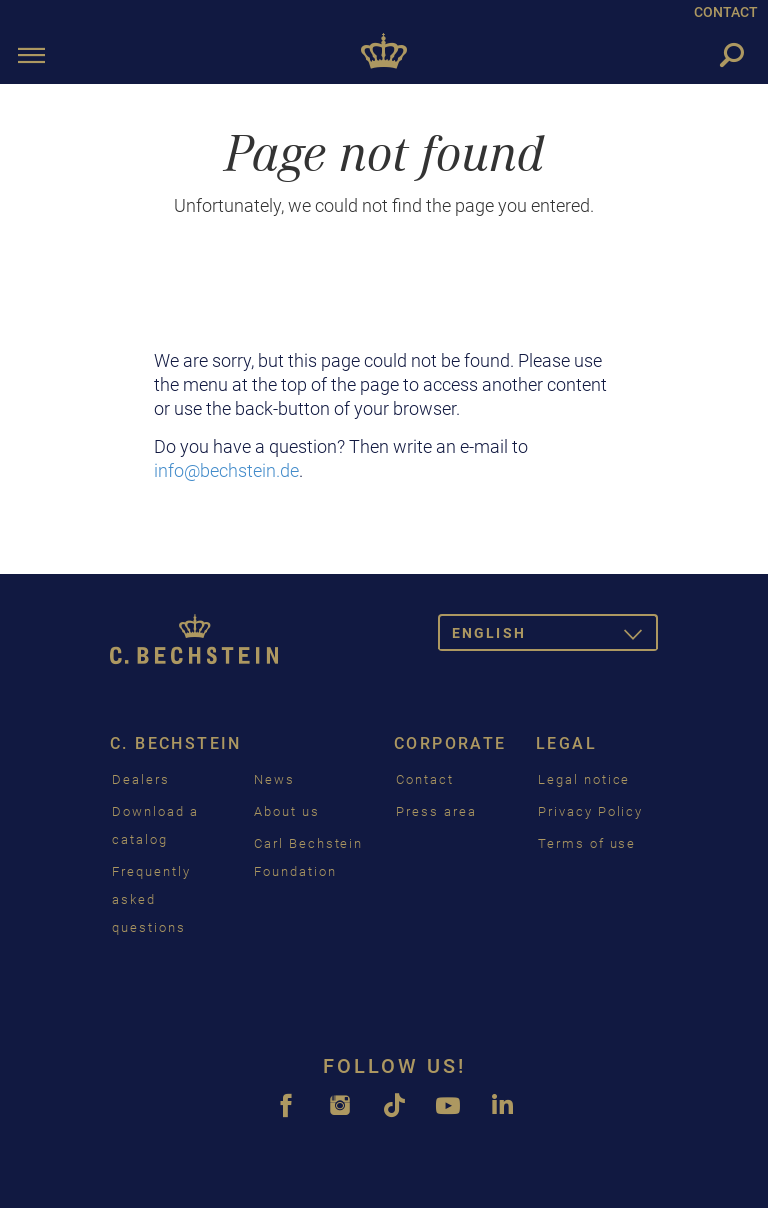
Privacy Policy (590, 811)
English (555, 636)
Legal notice (584, 779)
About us (287, 811)
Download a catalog (155, 825)
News (274, 779)
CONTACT (726, 12)
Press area (436, 811)
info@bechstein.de (226, 470)
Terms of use (587, 843)
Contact (425, 779)
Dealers (141, 779)
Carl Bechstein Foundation (308, 857)
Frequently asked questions (151, 899)
